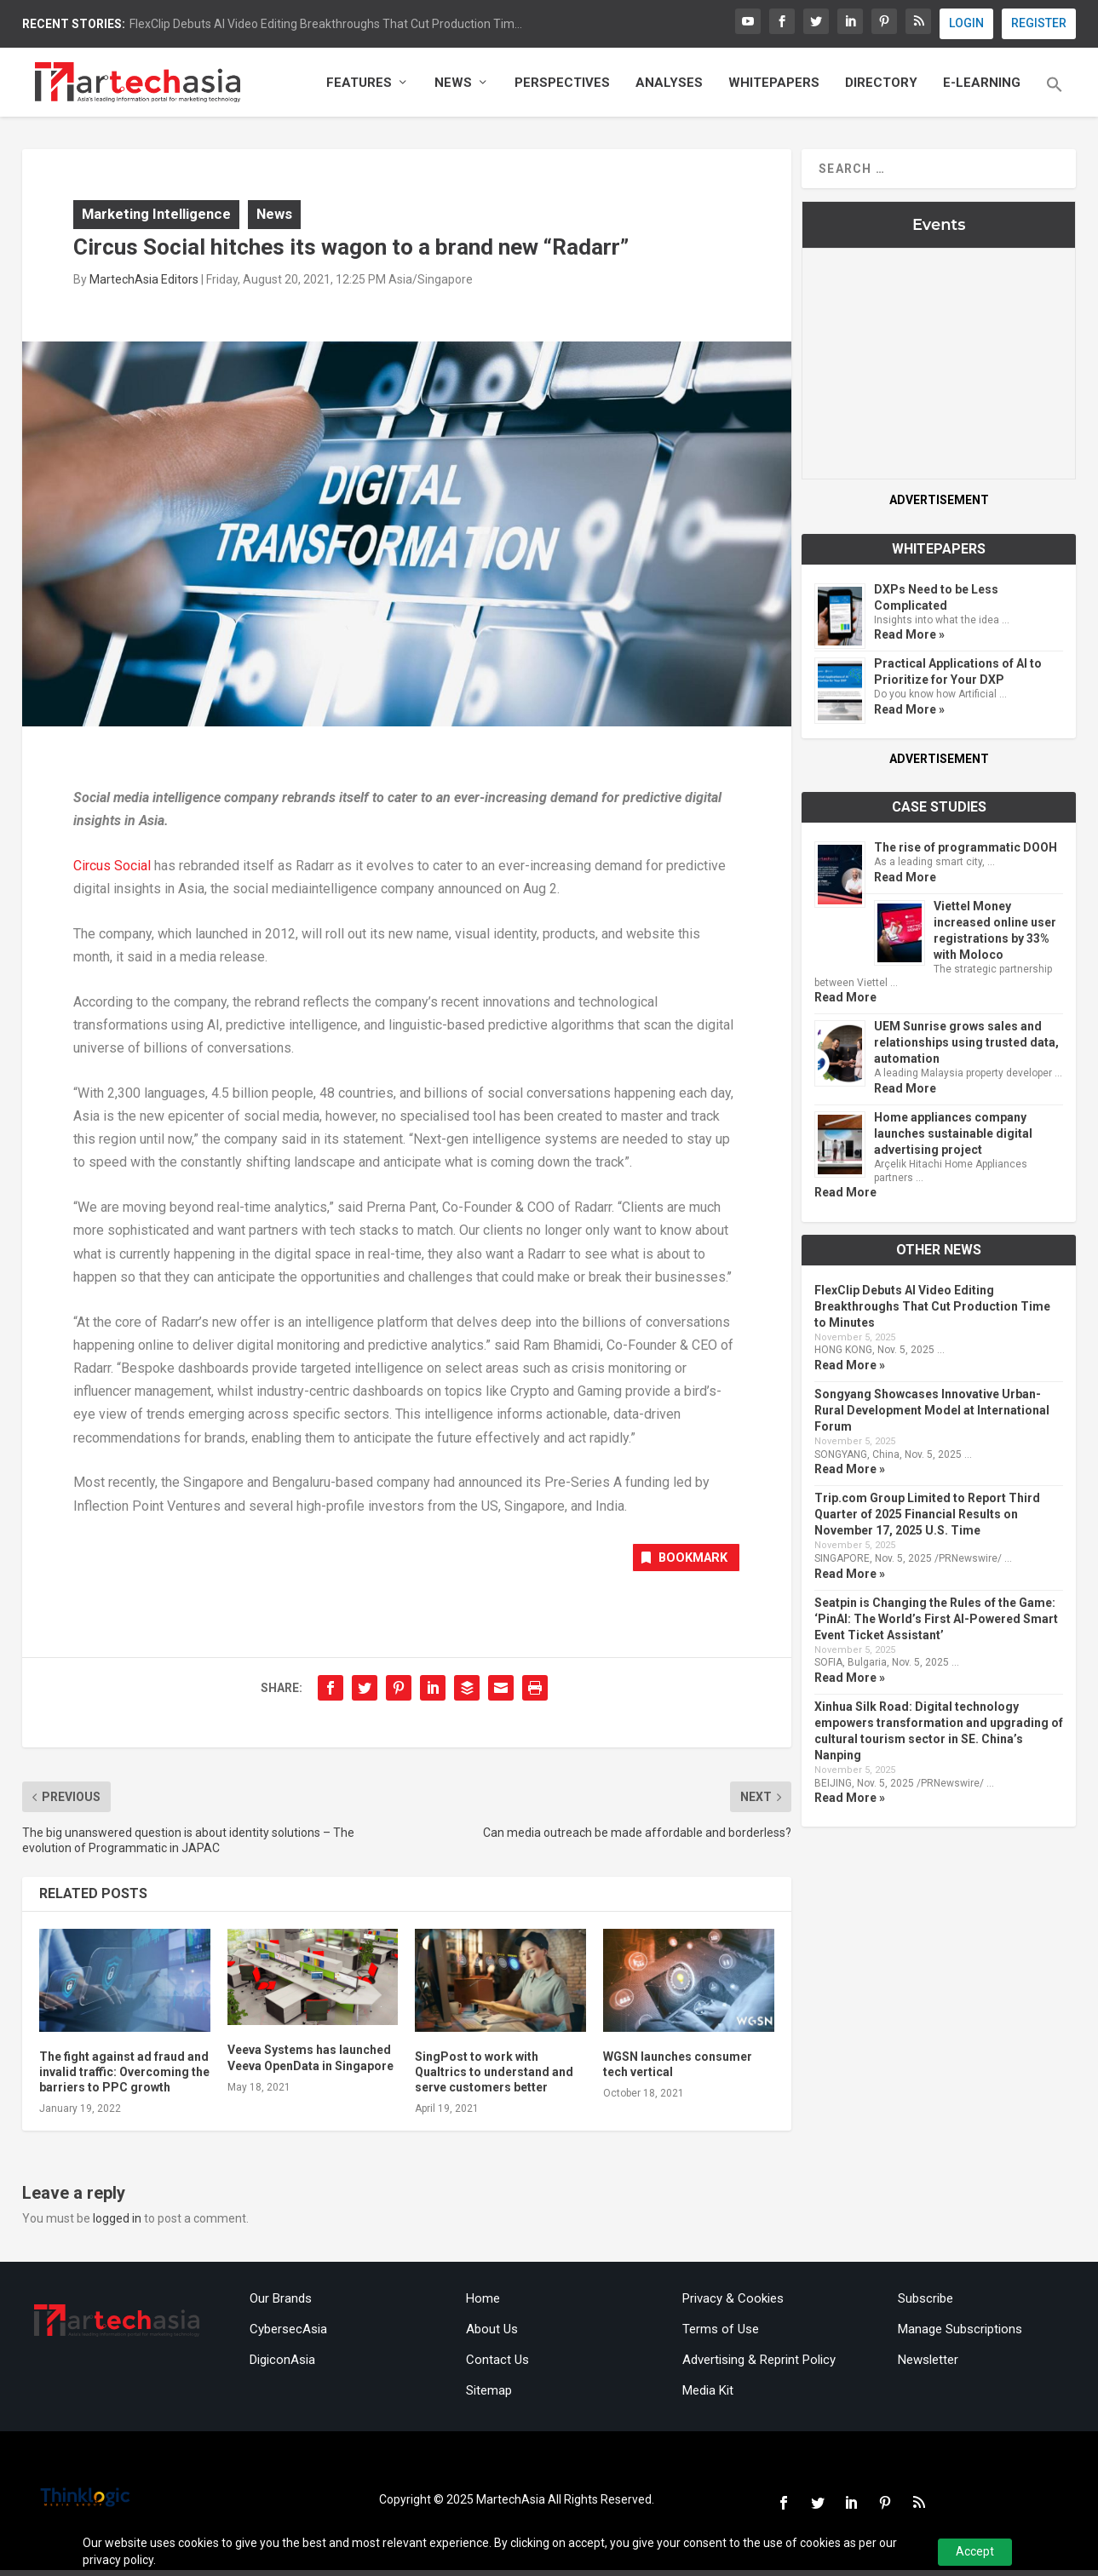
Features (359, 87)
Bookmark (677, 1564)
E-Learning (981, 87)
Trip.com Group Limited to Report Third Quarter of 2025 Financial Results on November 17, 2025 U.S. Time (927, 1518)
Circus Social (112, 870)
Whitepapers (773, 87)
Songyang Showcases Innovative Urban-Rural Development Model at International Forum (931, 1414)
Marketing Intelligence (156, 218)
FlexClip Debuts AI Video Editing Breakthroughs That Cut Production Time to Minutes (932, 1310)
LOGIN (966, 23)
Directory (881, 87)
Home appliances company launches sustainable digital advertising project (953, 1138)
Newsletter (928, 2365)
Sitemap (489, 2396)
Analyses (669, 87)
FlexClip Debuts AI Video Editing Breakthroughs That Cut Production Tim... (325, 24)
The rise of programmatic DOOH (965, 851)
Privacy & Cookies (733, 2304)
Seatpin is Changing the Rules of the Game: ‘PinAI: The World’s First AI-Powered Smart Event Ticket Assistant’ (936, 1623)
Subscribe (925, 2304)
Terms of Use (720, 2335)
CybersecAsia (288, 2335)
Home (483, 2304)
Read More (905, 881)
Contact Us (497, 2365)
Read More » (909, 638)
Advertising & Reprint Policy (759, 2365)
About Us (492, 2335)
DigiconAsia (282, 2365)
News (453, 87)
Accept (975, 2551)
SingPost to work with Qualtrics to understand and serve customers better (494, 2078)
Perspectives (562, 87)
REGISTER (1038, 23)
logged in (117, 2225)
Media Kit (707, 2396)
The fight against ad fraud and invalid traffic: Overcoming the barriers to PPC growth (124, 2078)
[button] (1054, 100)
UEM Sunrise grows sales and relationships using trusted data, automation (966, 1047)
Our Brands (281, 2304)
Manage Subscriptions (960, 2335)
